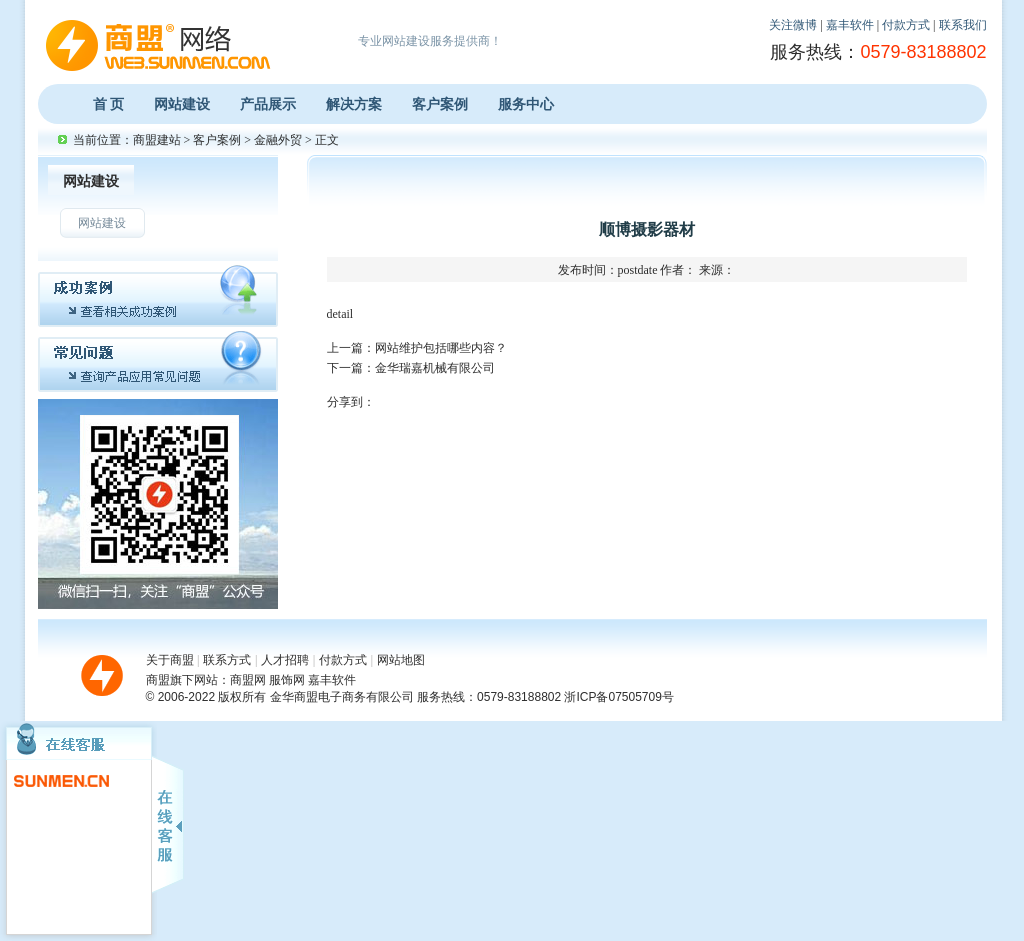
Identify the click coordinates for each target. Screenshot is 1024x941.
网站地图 (401, 660)
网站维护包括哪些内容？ (441, 348)
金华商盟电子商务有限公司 (342, 697)
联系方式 (227, 660)
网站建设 (182, 104)
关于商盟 (170, 660)
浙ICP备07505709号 (618, 697)
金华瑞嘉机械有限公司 (435, 368)
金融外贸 (278, 140)
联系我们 (963, 25)
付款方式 (906, 25)
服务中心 (526, 104)
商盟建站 (157, 140)
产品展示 (268, 104)
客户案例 (440, 104)
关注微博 (793, 25)
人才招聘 (285, 660)
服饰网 (287, 680)
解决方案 (354, 104)
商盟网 (248, 680)
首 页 (109, 104)
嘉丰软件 (850, 25)
